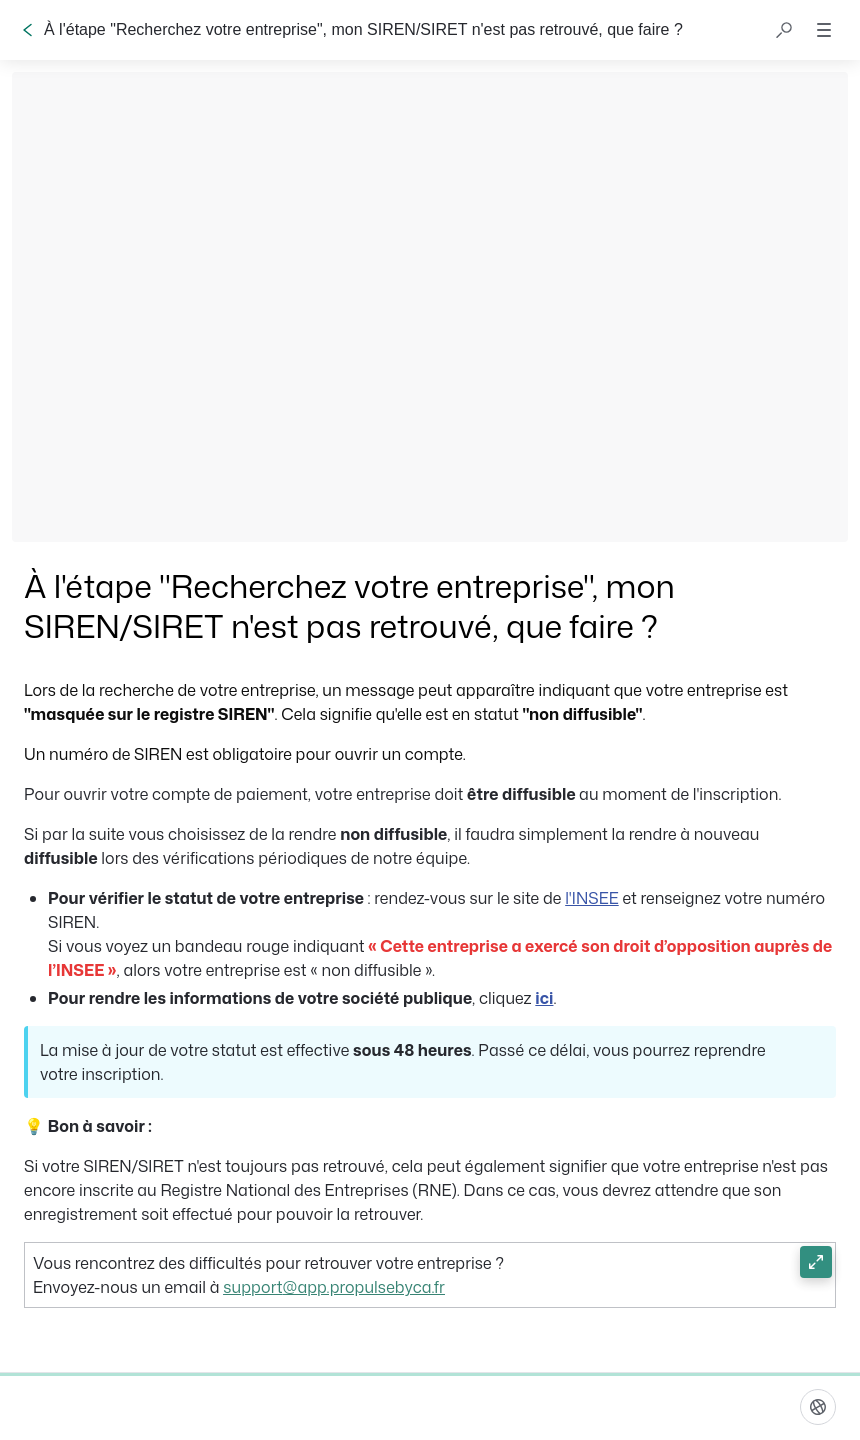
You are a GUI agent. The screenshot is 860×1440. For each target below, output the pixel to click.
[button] (784, 30)
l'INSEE (592, 898)
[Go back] (28, 30)
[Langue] (818, 1407)
